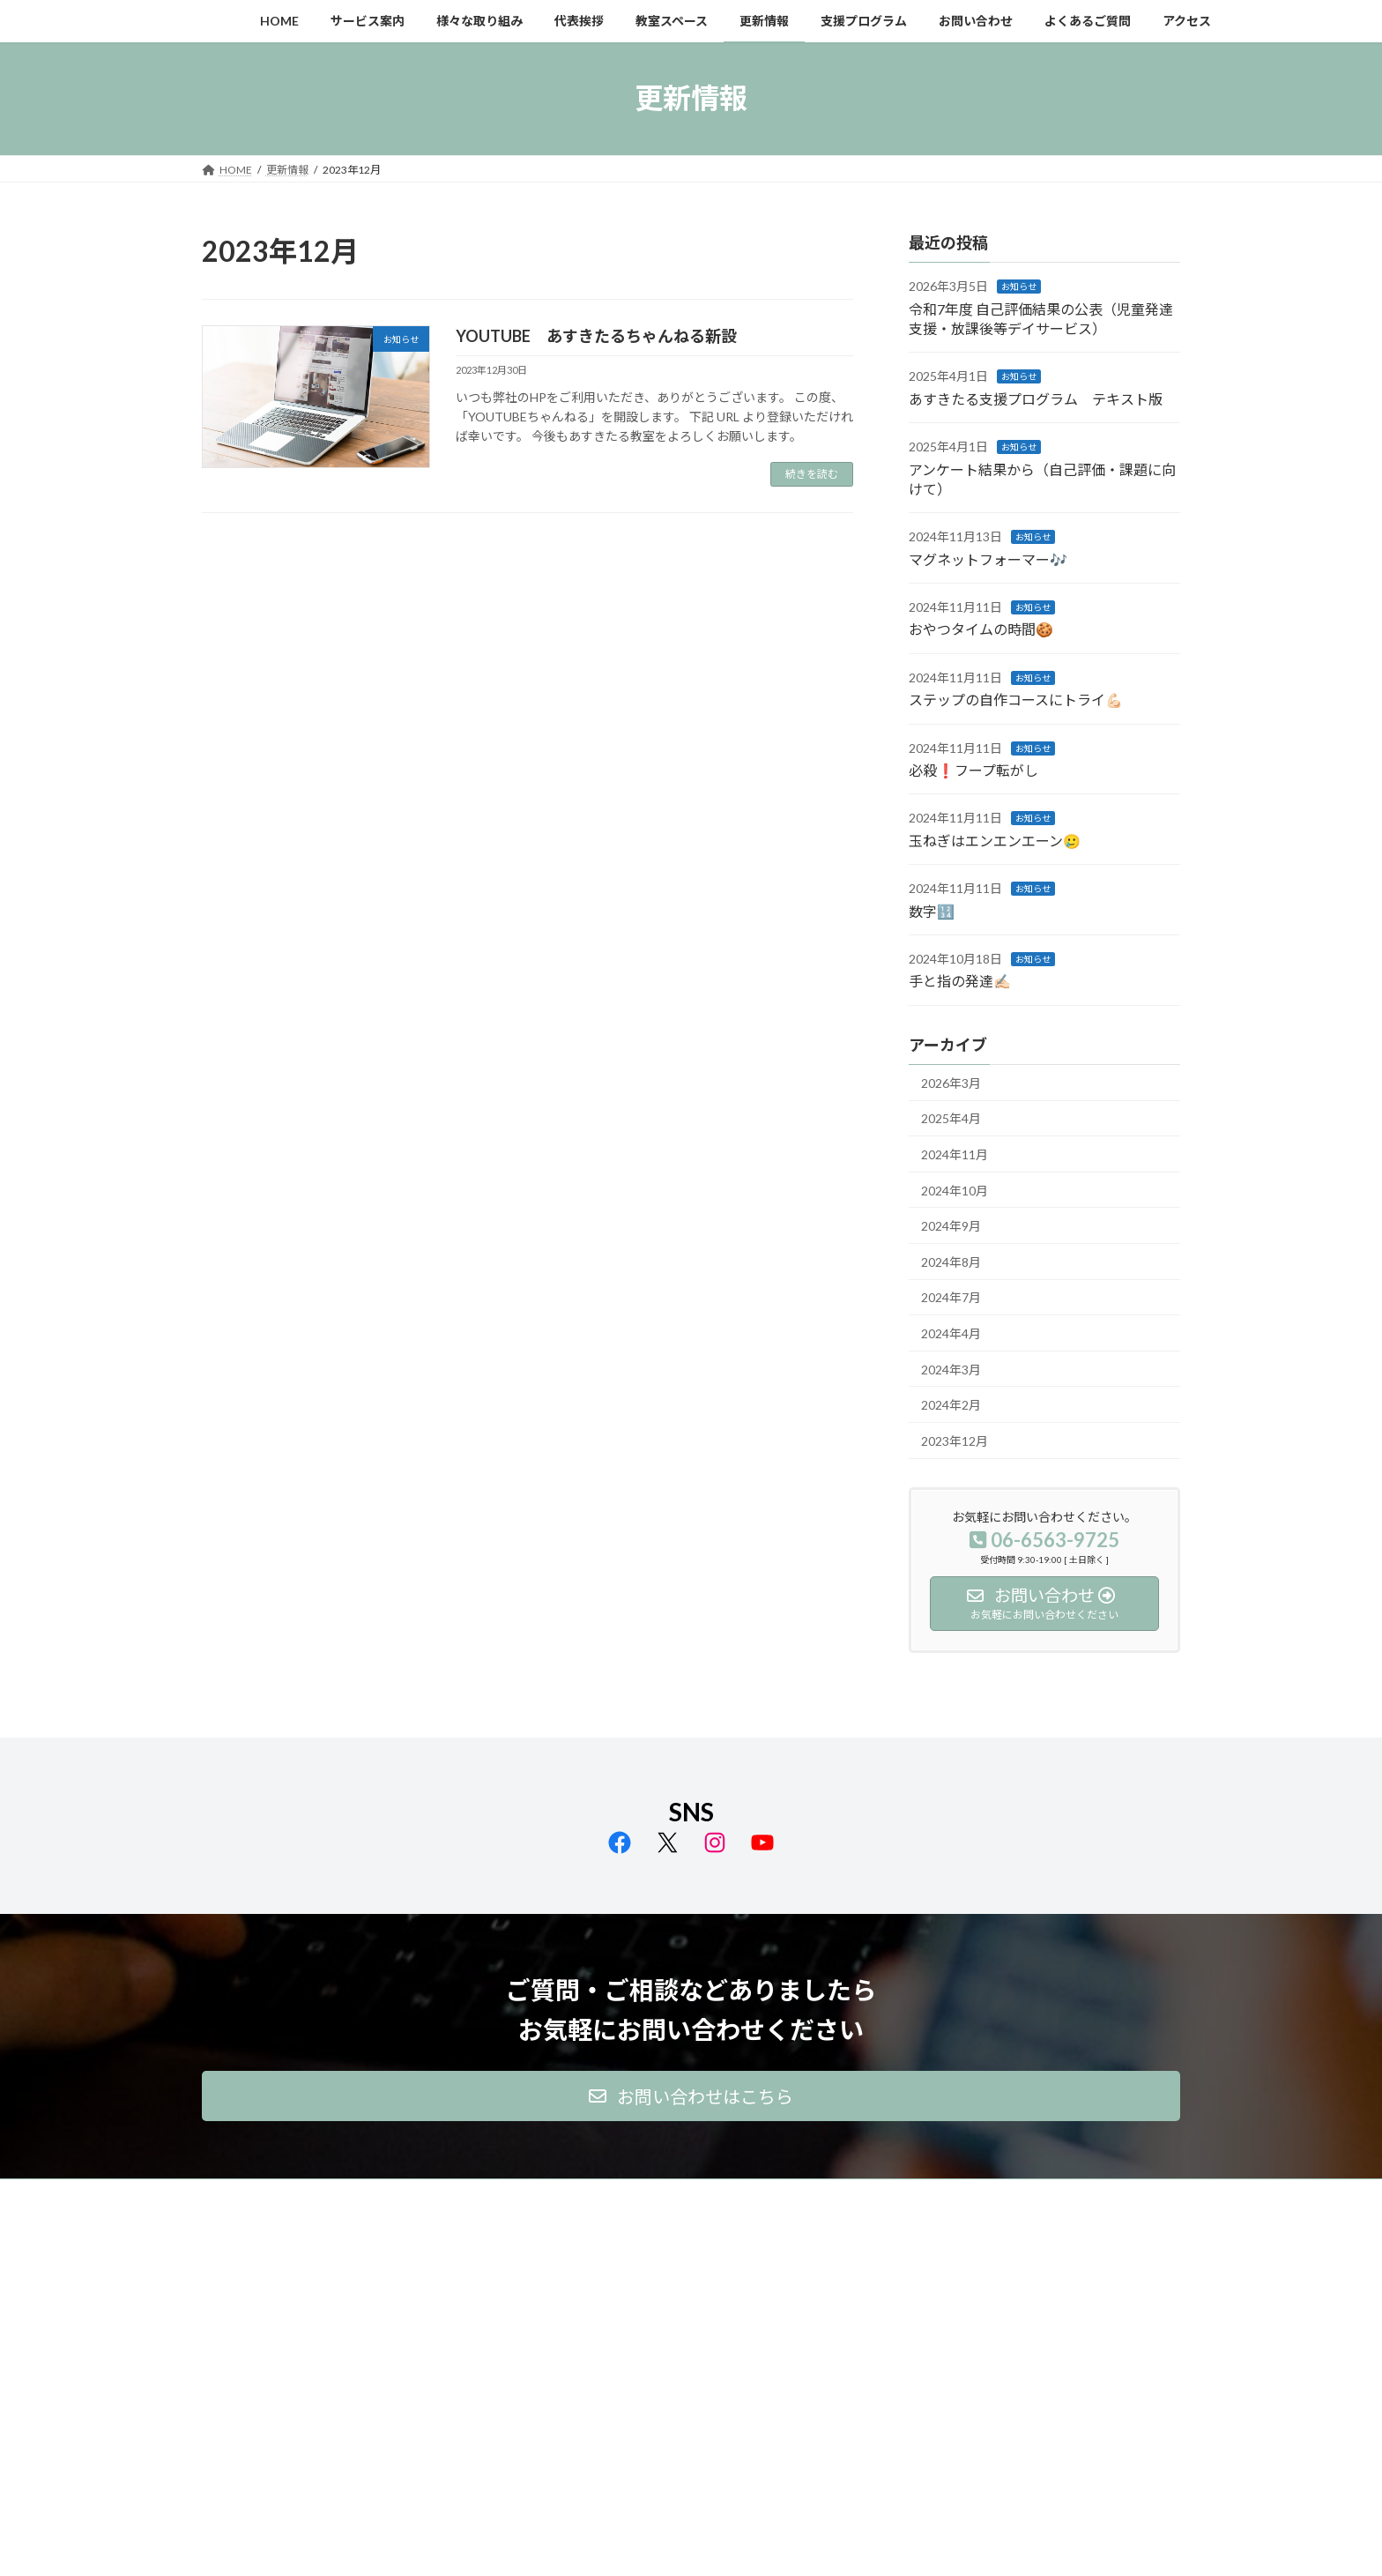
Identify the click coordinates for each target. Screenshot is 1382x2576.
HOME (235, 2194)
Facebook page (1026, 2316)
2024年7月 (951, 1297)
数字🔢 (932, 910)
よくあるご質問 (984, 2194)
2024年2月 (951, 1404)
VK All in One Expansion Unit (805, 2544)
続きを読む (811, 473)
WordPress (595, 2544)
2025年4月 (951, 1118)
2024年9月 (951, 1225)
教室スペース (599, 2194)
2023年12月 (954, 1440)
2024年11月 (954, 1154)
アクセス (1076, 2194)
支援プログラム (778, 2194)
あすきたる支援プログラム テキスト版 (1036, 398)
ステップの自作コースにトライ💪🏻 (1016, 699)
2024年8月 (951, 1261)
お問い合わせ (881, 2194)
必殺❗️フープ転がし (973, 770)
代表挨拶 (513, 2194)
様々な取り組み (420, 2194)
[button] (691, 2096)
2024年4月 (951, 1333)
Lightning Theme (686, 2544)
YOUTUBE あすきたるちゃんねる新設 (596, 336)
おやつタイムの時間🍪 (981, 629)
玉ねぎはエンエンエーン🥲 (995, 839)
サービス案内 (317, 2194)
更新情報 (686, 2194)
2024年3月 (951, 1368)
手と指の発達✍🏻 (960, 980)
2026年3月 (951, 1082)
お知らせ (1018, 286)
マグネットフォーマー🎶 (988, 558)
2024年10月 (954, 1189)
